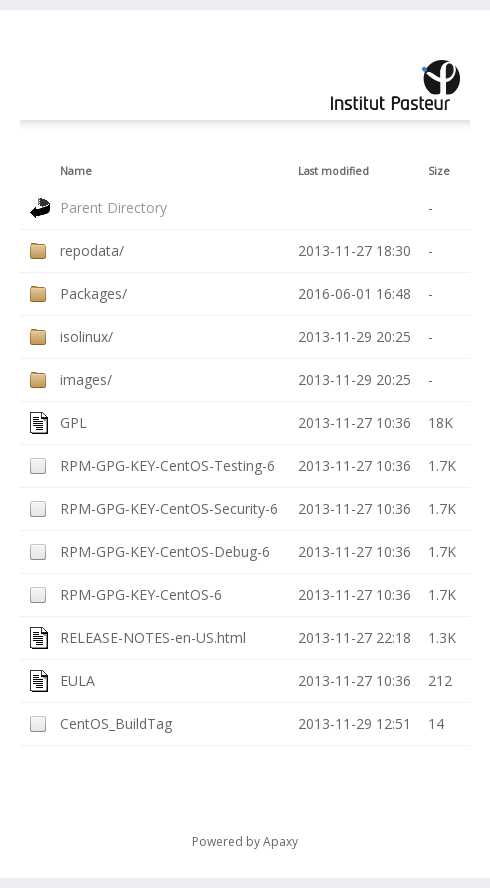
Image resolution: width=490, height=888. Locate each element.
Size (439, 171)
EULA (77, 680)
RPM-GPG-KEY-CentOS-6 (141, 594)
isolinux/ (86, 336)
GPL (73, 422)
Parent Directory (113, 207)
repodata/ (92, 250)
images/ (86, 379)
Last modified (333, 171)
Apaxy (280, 841)
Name (76, 171)
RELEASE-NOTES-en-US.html (153, 637)
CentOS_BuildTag (116, 723)
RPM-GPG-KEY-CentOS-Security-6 (169, 508)
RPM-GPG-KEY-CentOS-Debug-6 (165, 551)
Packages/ (93, 293)
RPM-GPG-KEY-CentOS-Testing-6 (167, 465)
